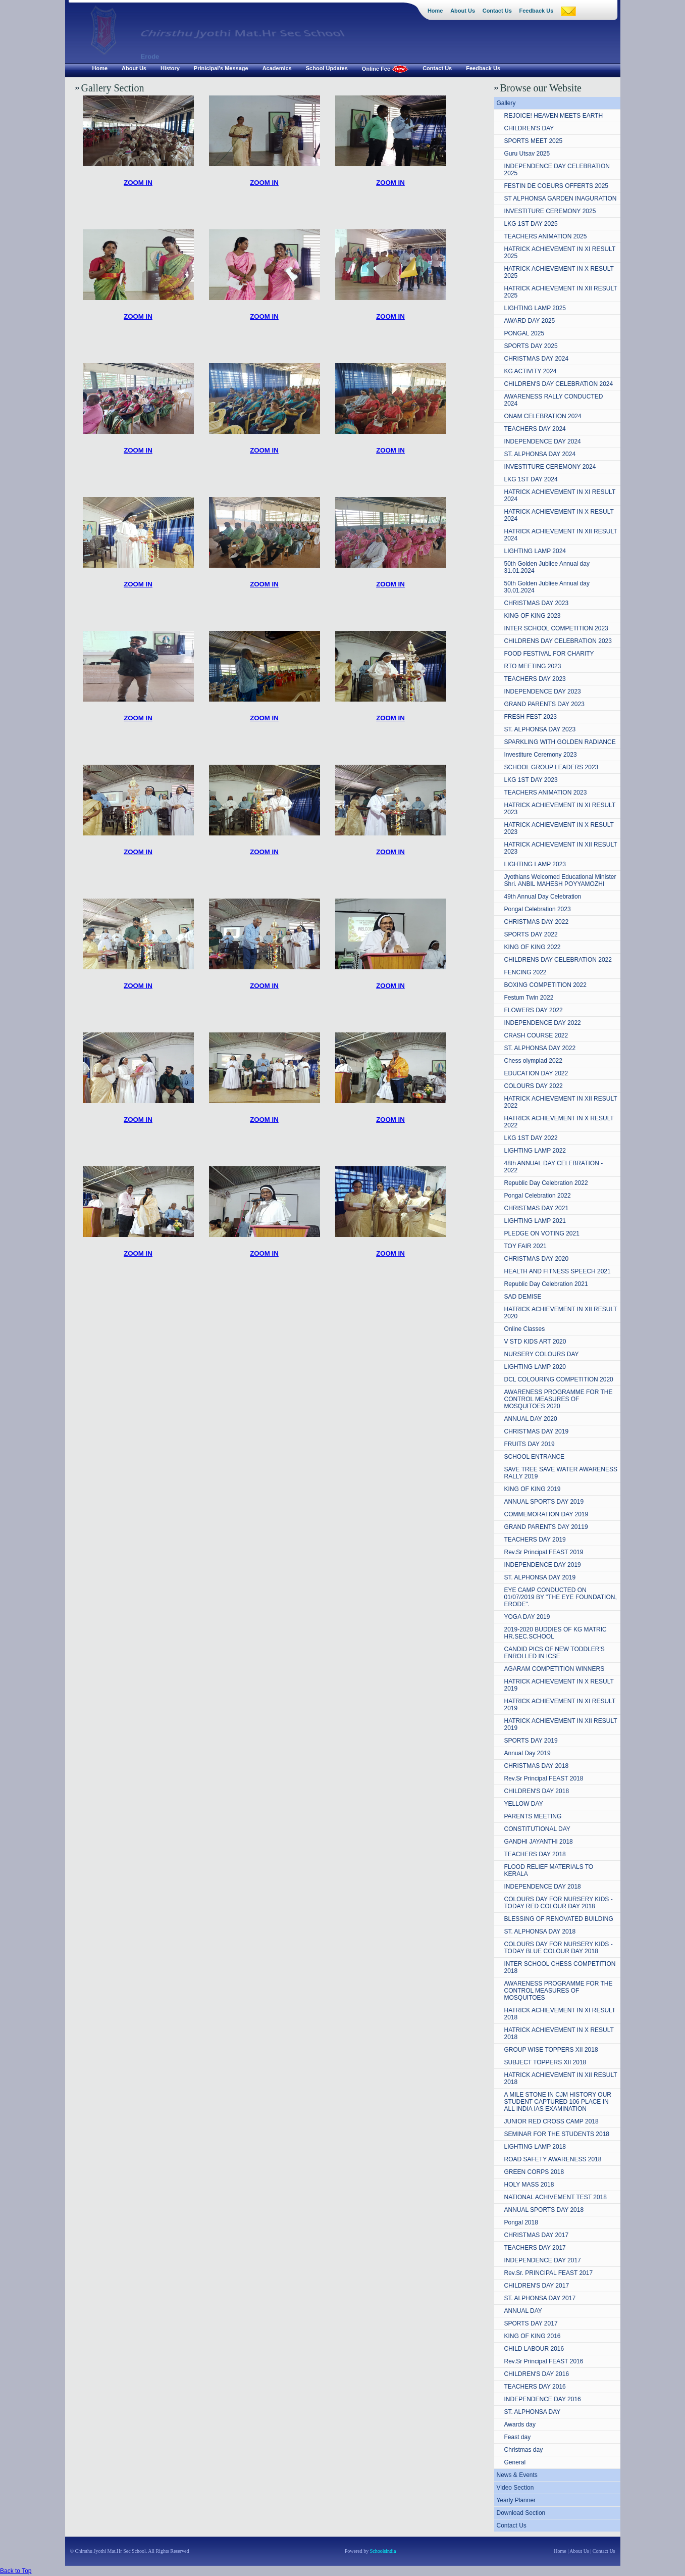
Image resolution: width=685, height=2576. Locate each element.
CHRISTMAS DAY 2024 (536, 358)
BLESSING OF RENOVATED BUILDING (558, 1918)
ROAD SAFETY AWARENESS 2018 (553, 2159)
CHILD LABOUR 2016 (534, 2348)
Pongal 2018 (521, 2222)
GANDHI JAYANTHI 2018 (538, 1841)
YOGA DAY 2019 (527, 1616)
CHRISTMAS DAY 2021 (536, 1208)
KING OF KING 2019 (532, 1489)
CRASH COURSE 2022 (536, 1035)
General (515, 2462)
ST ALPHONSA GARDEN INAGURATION (560, 198)
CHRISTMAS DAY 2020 (536, 1258)
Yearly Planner (516, 2500)
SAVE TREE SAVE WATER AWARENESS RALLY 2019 (561, 1473)
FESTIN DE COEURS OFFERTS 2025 (556, 185)
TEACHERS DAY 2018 (535, 1854)
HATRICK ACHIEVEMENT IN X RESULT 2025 (559, 272)
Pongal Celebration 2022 (537, 1195)
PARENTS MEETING (533, 1816)
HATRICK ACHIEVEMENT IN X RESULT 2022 (559, 1122)
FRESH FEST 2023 (530, 716)
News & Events (517, 2475)
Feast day (517, 2437)
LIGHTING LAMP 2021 (535, 1220)
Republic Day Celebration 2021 (546, 1283)
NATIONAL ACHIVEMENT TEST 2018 (555, 2197)
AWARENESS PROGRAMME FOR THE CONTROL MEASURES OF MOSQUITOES (558, 1990)
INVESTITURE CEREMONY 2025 (550, 211)
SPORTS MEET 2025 (533, 140)
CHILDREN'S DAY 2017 (536, 2285)
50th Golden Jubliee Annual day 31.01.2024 (547, 567)
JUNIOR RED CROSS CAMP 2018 (551, 2121)
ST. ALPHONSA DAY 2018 (540, 1931)
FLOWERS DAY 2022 (533, 1010)
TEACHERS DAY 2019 (535, 1539)
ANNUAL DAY (523, 2310)
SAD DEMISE (523, 1296)
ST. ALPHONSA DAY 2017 (540, 2298)
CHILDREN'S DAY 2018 (536, 1791)
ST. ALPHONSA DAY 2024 (540, 454)
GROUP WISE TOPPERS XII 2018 (551, 2049)
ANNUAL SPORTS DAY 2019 (544, 1501)
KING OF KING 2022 (532, 947)
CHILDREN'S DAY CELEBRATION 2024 (558, 383)
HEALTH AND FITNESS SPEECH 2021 (557, 1271)
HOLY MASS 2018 (529, 2184)
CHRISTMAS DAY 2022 (536, 921)
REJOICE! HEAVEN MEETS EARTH (553, 115)
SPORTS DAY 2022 (531, 934)
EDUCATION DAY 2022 (536, 1073)
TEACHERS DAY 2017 (535, 2247)
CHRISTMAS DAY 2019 (536, 1431)
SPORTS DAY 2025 (531, 346)
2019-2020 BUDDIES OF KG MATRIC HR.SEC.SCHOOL (555, 1633)
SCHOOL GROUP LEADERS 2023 (551, 767)
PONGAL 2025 (524, 333)
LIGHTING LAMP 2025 (535, 308)
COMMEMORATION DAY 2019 (546, 1514)
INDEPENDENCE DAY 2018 (542, 1886)
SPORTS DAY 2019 (531, 1740)
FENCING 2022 (525, 972)
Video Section (515, 2487)
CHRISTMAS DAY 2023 (536, 603)
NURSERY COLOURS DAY (541, 1354)
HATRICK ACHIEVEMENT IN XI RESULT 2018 (560, 2014)
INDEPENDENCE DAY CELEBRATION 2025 (557, 170)
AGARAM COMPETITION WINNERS (554, 1668)
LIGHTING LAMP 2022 (535, 1150)
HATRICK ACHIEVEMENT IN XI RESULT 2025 (560, 252)
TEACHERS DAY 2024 (535, 428)
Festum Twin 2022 (529, 997)
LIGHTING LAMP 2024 (535, 551)
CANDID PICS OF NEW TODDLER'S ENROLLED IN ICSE (554, 1653)
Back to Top (15, 2570)
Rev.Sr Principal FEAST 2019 (544, 1552)
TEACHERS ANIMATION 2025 (545, 236)
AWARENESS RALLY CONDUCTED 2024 (553, 400)
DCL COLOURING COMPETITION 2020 (558, 1379)
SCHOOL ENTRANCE (534, 1456)
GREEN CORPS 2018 (534, 2171)
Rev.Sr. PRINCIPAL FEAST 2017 (548, 2272)
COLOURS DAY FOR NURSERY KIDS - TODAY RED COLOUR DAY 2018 (558, 1903)
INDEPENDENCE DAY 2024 (542, 441)
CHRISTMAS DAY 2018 (536, 1765)
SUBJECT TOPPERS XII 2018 (545, 2062)
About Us (579, 2551)
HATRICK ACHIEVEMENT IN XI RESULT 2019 (560, 1705)
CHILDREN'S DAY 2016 (536, 2373)
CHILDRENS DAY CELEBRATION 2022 (558, 959)
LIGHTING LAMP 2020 (535, 1366)
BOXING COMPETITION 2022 (545, 984)
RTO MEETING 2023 (532, 666)
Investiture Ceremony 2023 (540, 754)
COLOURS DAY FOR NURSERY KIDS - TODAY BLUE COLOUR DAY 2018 (558, 1948)
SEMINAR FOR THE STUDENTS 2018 (557, 2134)
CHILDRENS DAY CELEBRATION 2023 (558, 641)
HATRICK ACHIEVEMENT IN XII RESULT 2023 (560, 848)
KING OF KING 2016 (532, 2336)
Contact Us (511, 2525)
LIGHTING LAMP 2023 (535, 864)
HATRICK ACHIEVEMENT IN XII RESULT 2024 (560, 535)
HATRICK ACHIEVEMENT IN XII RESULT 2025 (560, 292)
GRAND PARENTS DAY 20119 (546, 1526)
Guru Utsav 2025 (527, 153)
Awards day (520, 2424)
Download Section (521, 2512)
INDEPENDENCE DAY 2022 (542, 1022)
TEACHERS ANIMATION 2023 (545, 792)
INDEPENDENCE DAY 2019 (542, 1564)
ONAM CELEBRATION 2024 (543, 416)
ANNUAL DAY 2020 (530, 1418)
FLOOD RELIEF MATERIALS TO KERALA (549, 1870)
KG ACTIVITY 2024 (530, 371)
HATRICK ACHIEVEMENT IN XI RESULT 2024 (560, 495)
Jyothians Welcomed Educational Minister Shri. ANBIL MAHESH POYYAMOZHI (560, 880)
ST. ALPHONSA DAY (532, 2411)
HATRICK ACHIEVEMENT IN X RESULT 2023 (559, 828)
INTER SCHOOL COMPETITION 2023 (556, 628)
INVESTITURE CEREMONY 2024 (550, 466)
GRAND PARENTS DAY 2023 (544, 704)
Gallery (506, 103)
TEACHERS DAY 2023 (535, 678)
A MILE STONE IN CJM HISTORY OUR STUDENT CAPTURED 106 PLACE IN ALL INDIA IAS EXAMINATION (558, 2101)
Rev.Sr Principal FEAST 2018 (544, 1778)
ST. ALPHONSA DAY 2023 (540, 729)
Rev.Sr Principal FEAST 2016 (544, 2361)
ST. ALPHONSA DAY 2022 (540, 1048)
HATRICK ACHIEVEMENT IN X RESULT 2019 (559, 1685)
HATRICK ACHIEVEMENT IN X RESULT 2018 (559, 2033)
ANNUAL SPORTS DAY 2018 (544, 2209)
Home (560, 2551)
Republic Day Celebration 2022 (546, 1182)
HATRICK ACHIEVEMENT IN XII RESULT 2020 (560, 1313)
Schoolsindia (382, 2551)
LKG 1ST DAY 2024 (531, 479)
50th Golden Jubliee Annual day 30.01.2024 (547, 587)
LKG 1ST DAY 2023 (531, 779)
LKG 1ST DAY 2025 (531, 223)
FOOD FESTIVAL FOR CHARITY (549, 653)
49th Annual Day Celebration (543, 896)
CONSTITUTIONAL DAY (537, 1828)
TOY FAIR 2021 (525, 1246)
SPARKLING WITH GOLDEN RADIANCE (560, 742)
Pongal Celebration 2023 (537, 909)
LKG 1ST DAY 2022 (531, 1138)
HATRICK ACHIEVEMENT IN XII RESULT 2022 (560, 1102)
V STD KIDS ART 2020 (535, 1341)
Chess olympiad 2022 (533, 1060)
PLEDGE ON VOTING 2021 (541, 1233)
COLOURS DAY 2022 (533, 1085)
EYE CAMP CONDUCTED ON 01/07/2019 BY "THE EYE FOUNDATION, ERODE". (560, 1597)
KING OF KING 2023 (532, 615)
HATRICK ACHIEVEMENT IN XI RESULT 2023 (560, 809)
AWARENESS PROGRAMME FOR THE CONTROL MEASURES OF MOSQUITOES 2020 (558, 1399)
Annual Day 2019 (527, 1753)
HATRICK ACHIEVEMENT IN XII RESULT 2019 (560, 1724)
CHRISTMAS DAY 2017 (536, 2235)
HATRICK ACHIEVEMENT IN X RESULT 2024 (559, 515)
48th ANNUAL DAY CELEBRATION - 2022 (553, 1167)
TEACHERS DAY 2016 (535, 2386)
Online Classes (524, 1328)
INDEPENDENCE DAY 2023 (542, 691)
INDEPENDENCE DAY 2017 (542, 2260)
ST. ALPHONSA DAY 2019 (540, 1577)
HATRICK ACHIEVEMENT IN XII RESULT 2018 (560, 2078)
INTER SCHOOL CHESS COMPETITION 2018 (560, 1967)
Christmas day (523, 2449)
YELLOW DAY (523, 1803)
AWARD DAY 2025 (529, 320)
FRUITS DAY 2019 (529, 1444)
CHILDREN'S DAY (529, 128)
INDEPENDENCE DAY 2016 (542, 2399)
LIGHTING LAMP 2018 (535, 2146)
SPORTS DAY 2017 (531, 2323)
